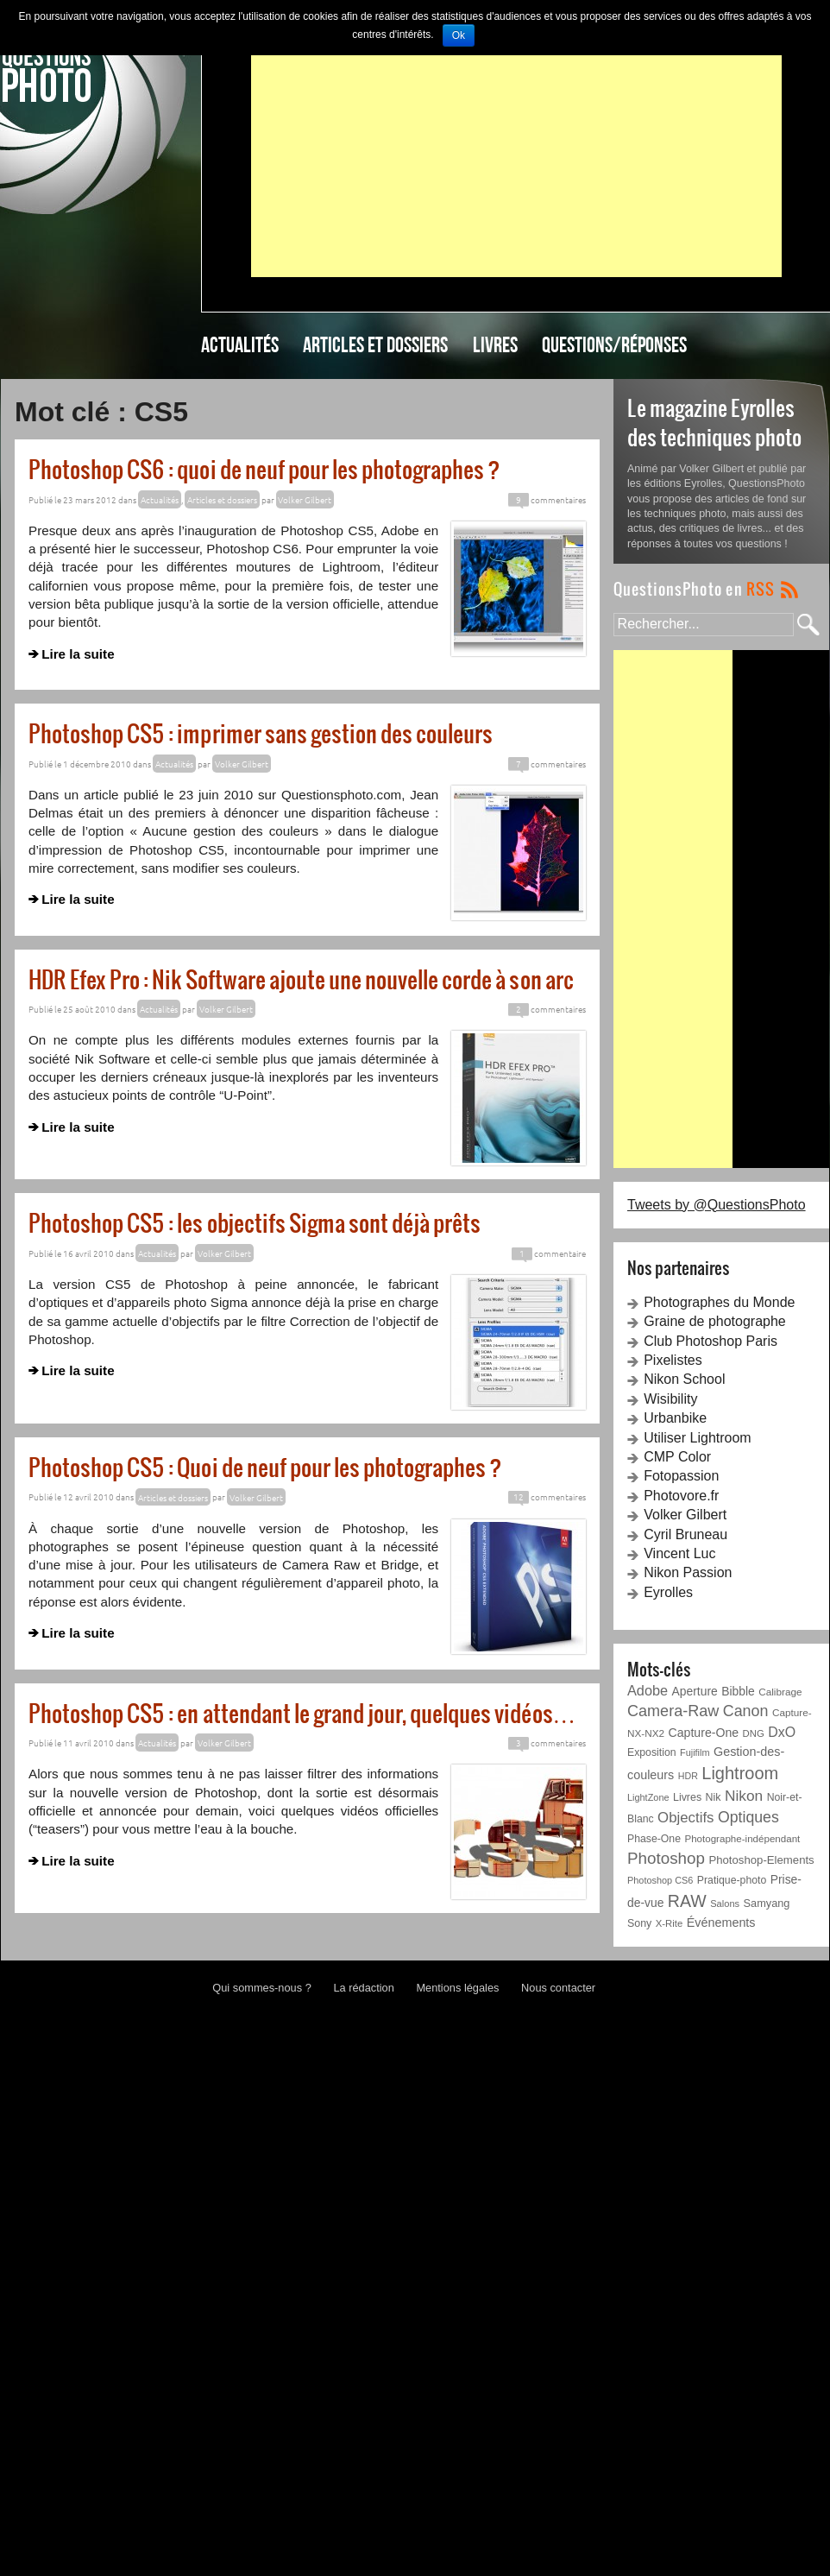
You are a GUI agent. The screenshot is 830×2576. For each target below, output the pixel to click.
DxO (781, 1732)
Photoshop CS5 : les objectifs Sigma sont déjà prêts (254, 1222)
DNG (753, 1733)
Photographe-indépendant (742, 1839)
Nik (713, 1797)
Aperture (695, 1691)
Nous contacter (558, 1987)
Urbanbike (675, 1418)
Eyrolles (668, 1592)
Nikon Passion (688, 1572)
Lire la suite (77, 654)
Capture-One (704, 1732)
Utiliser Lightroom (697, 1437)
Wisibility (670, 1399)
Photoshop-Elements (761, 1859)
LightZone (648, 1797)
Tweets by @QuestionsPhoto (716, 1204)
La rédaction (363, 1987)
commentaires (547, 499)
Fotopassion (681, 1475)
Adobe (647, 1690)
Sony (639, 1923)
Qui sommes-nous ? (261, 1987)
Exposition (651, 1752)
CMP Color (677, 1456)
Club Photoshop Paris (710, 1341)
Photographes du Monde (719, 1302)
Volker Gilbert (685, 1514)
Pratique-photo (731, 1880)
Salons (724, 1903)
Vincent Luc (679, 1553)
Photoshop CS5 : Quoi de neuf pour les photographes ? (265, 1466)
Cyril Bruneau (685, 1534)
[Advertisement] (516, 156)
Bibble (738, 1691)
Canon (746, 1711)
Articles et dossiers (375, 344)
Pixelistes (673, 1360)
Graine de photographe (715, 1321)
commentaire (549, 1253)
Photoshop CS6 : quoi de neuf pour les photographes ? (264, 468)
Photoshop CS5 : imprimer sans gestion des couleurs (260, 732)
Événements (721, 1922)
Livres (495, 344)
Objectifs (685, 1817)
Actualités (240, 344)
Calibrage (780, 1691)
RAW (687, 1900)
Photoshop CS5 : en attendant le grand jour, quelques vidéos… (301, 1712)
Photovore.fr (681, 1495)
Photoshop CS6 (660, 1880)
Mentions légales (457, 1987)
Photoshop (666, 1858)
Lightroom (739, 1773)
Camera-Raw (673, 1711)
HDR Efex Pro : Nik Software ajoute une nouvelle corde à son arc (301, 978)
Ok (458, 35)
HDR (688, 1776)
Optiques (748, 1817)
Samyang (767, 1903)
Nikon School (684, 1379)
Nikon (744, 1795)
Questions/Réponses (614, 344)
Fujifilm (695, 1752)
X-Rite (669, 1923)
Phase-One (654, 1839)
